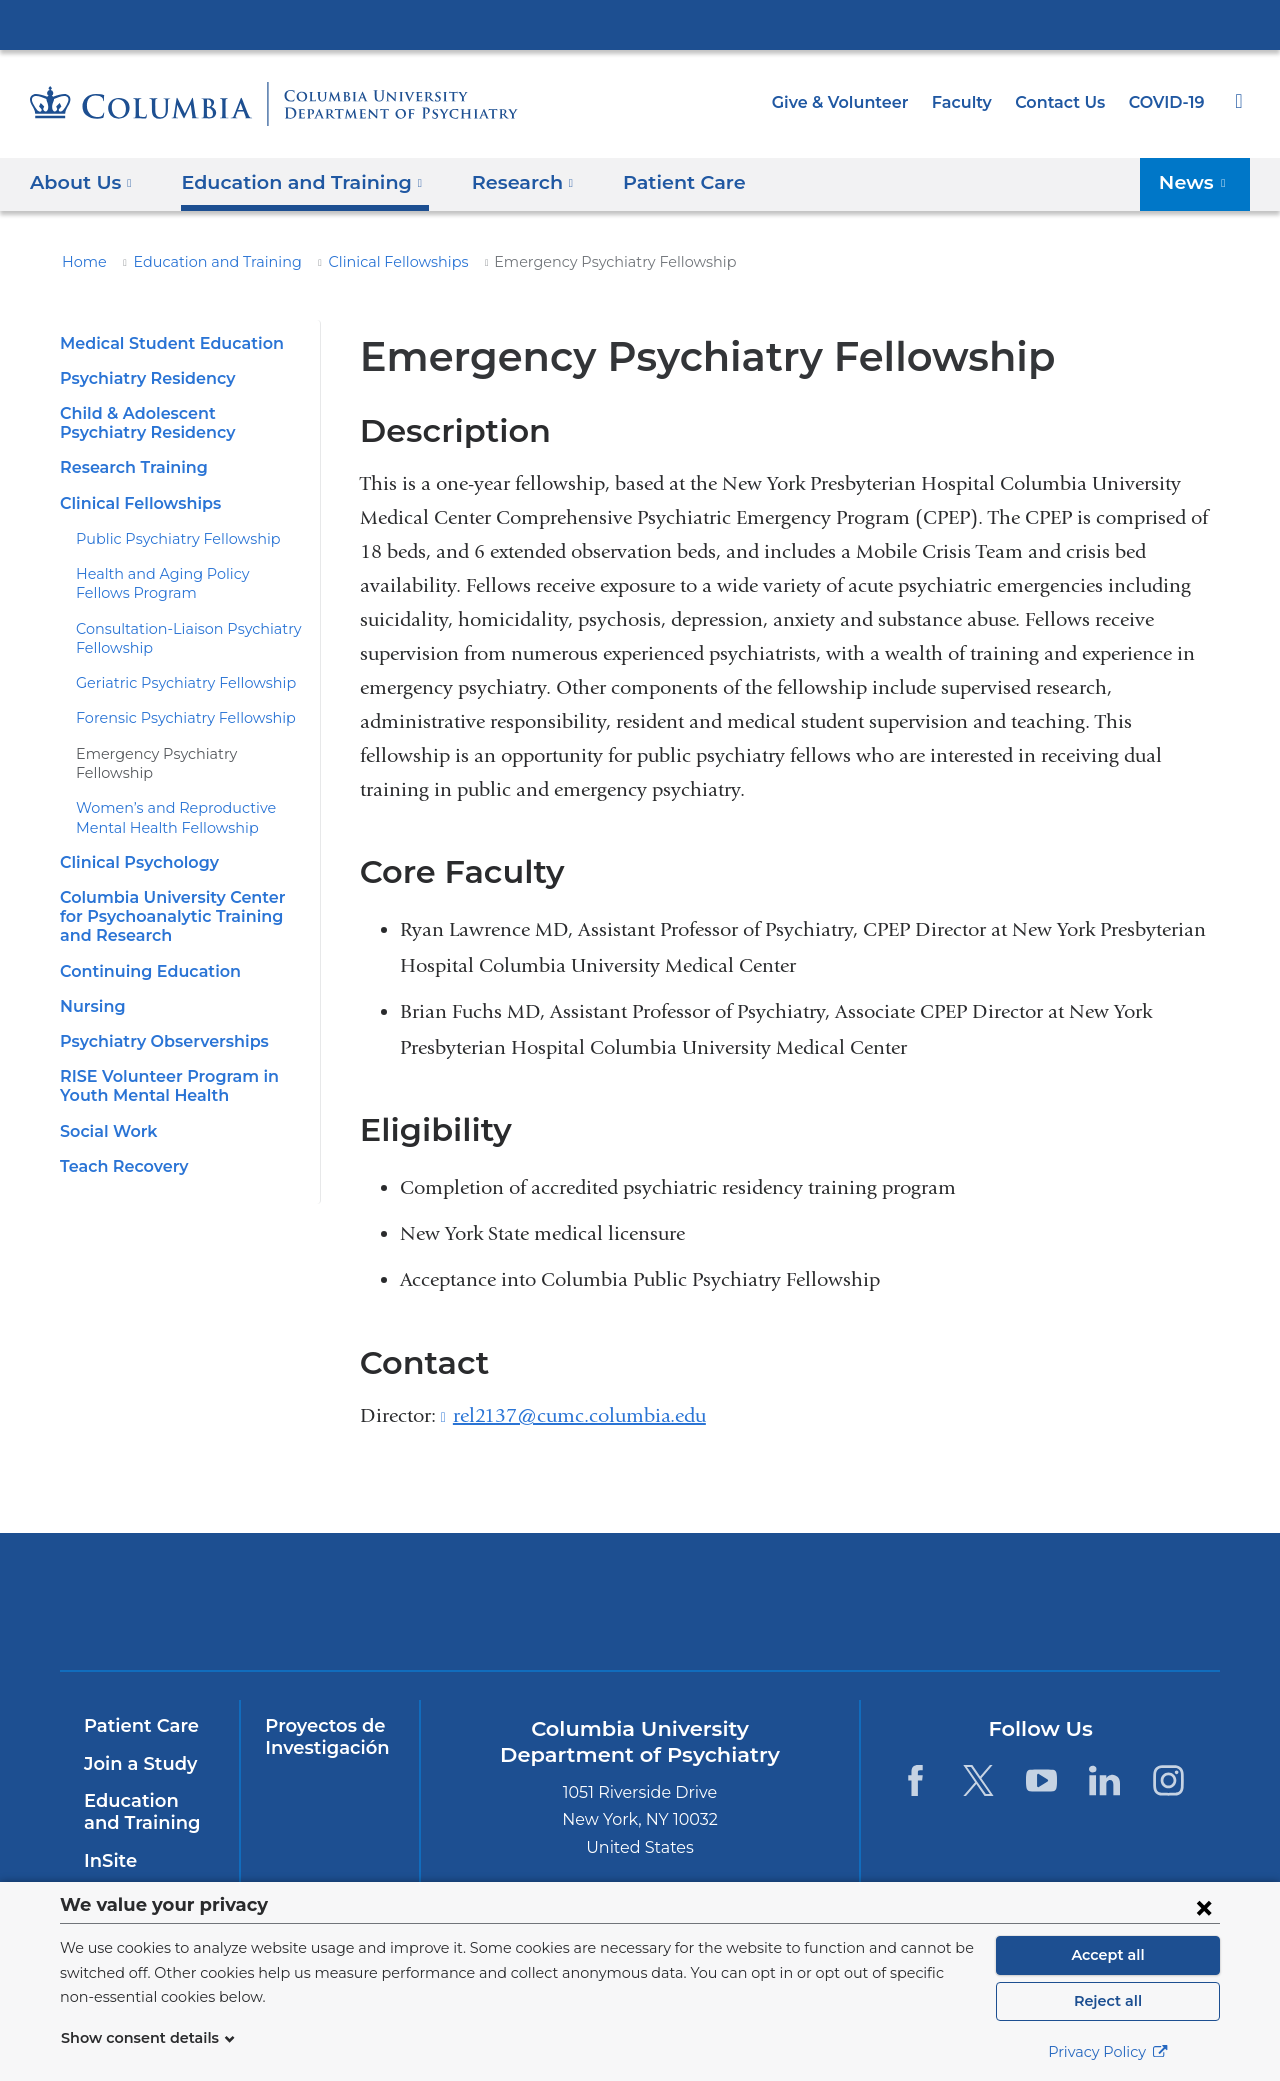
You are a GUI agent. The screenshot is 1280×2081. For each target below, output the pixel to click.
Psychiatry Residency (142, 378)
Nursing (90, 987)
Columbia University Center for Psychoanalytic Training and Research (178, 897)
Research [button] (499, 181)
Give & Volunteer (855, 102)
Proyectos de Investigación (322, 1737)
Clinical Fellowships (364, 262)
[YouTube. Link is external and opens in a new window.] (1041, 1779)
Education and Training (200, 262)
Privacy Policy (1108, 2052)
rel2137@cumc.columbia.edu (579, 1416)
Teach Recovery (121, 1146)
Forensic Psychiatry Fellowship (175, 718)
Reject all (1107, 2001)
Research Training (129, 467)
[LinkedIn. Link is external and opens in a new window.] (1105, 1779)
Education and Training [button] (289, 181)
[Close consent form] (1204, 1907)
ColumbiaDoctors (1072, 1601)
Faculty (971, 102)
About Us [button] (81, 181)
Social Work (105, 1111)
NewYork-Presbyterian (496, 1614)
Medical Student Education (162, 343)
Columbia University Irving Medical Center (640, 24)
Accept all (1108, 1955)
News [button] (1197, 181)
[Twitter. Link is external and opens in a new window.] (978, 1779)
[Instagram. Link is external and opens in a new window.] (1168, 1779)
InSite (108, 1861)
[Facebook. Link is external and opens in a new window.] (914, 1779)
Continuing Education (143, 951)
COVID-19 (1168, 102)
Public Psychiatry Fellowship (167, 539)
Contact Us (1064, 102)
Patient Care (650, 181)
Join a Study (137, 1764)
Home (81, 262)
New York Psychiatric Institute (784, 1606)
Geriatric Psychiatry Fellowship (174, 683)
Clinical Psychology (135, 843)
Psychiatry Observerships (158, 1022)
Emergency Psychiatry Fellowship (183, 754)
